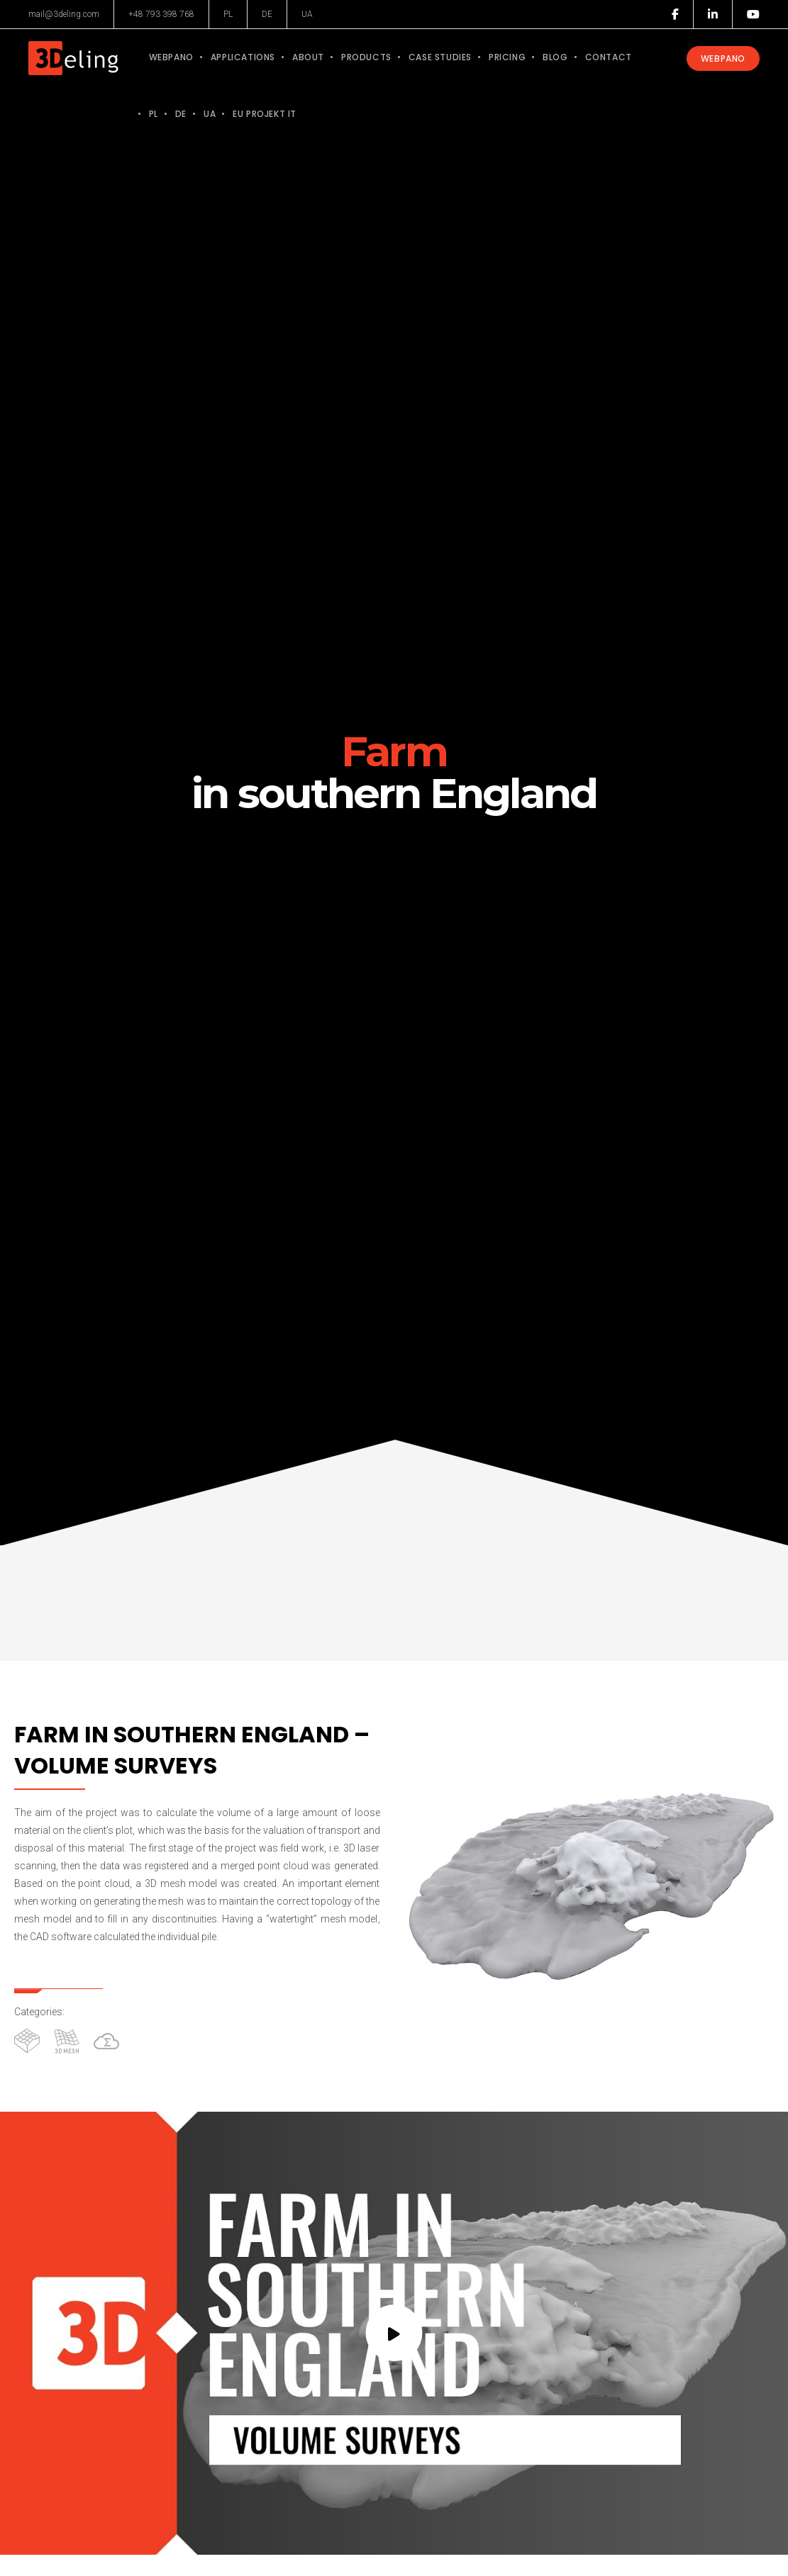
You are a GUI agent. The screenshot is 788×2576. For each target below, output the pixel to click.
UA (307, 14)
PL (228, 14)
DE (267, 14)
